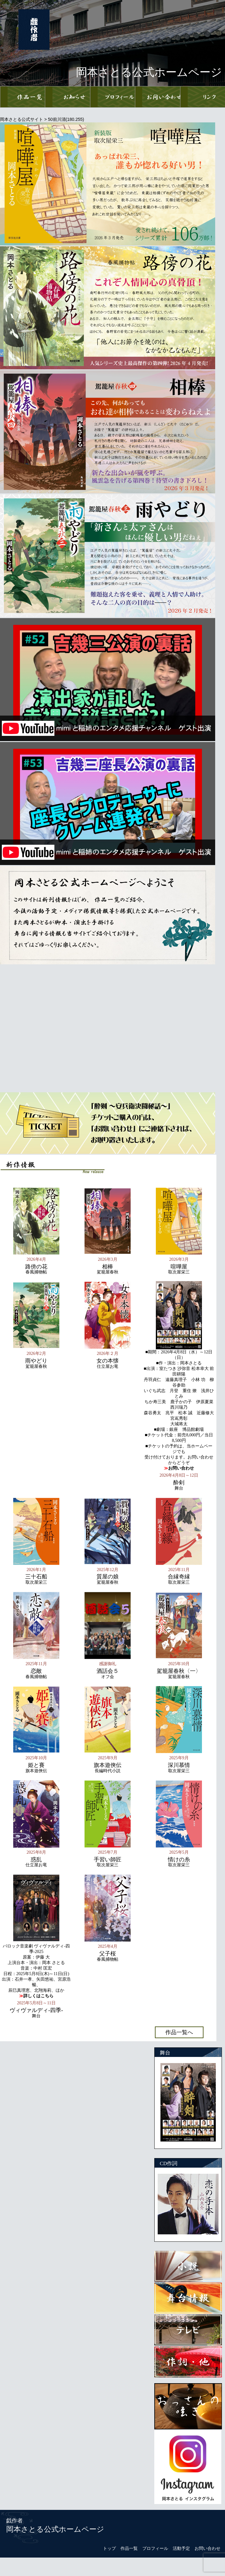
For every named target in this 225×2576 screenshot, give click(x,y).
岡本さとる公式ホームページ (55, 2529)
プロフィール (155, 2548)
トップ (109, 2548)
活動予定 (181, 2548)
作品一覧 (129, 2548)
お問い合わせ (207, 2548)
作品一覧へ (179, 2032)
